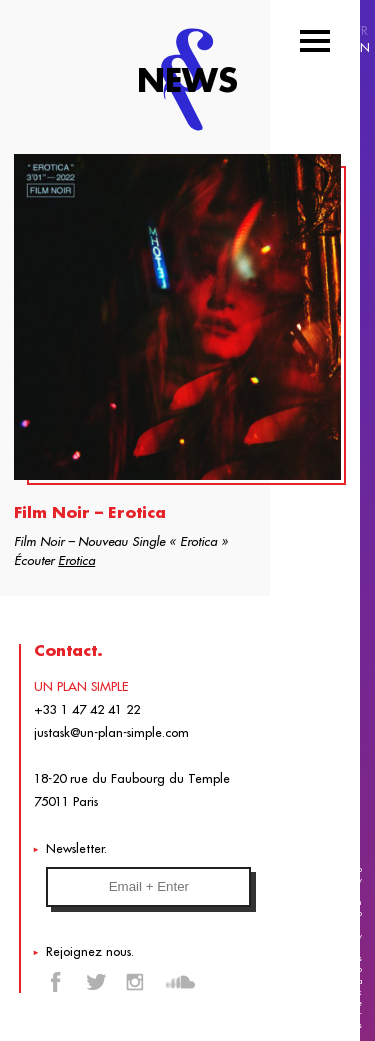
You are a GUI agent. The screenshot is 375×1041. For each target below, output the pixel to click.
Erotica (76, 560)
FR (361, 30)
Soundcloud (180, 982)
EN (361, 47)
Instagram (135, 982)
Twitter (96, 982)
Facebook (57, 982)
